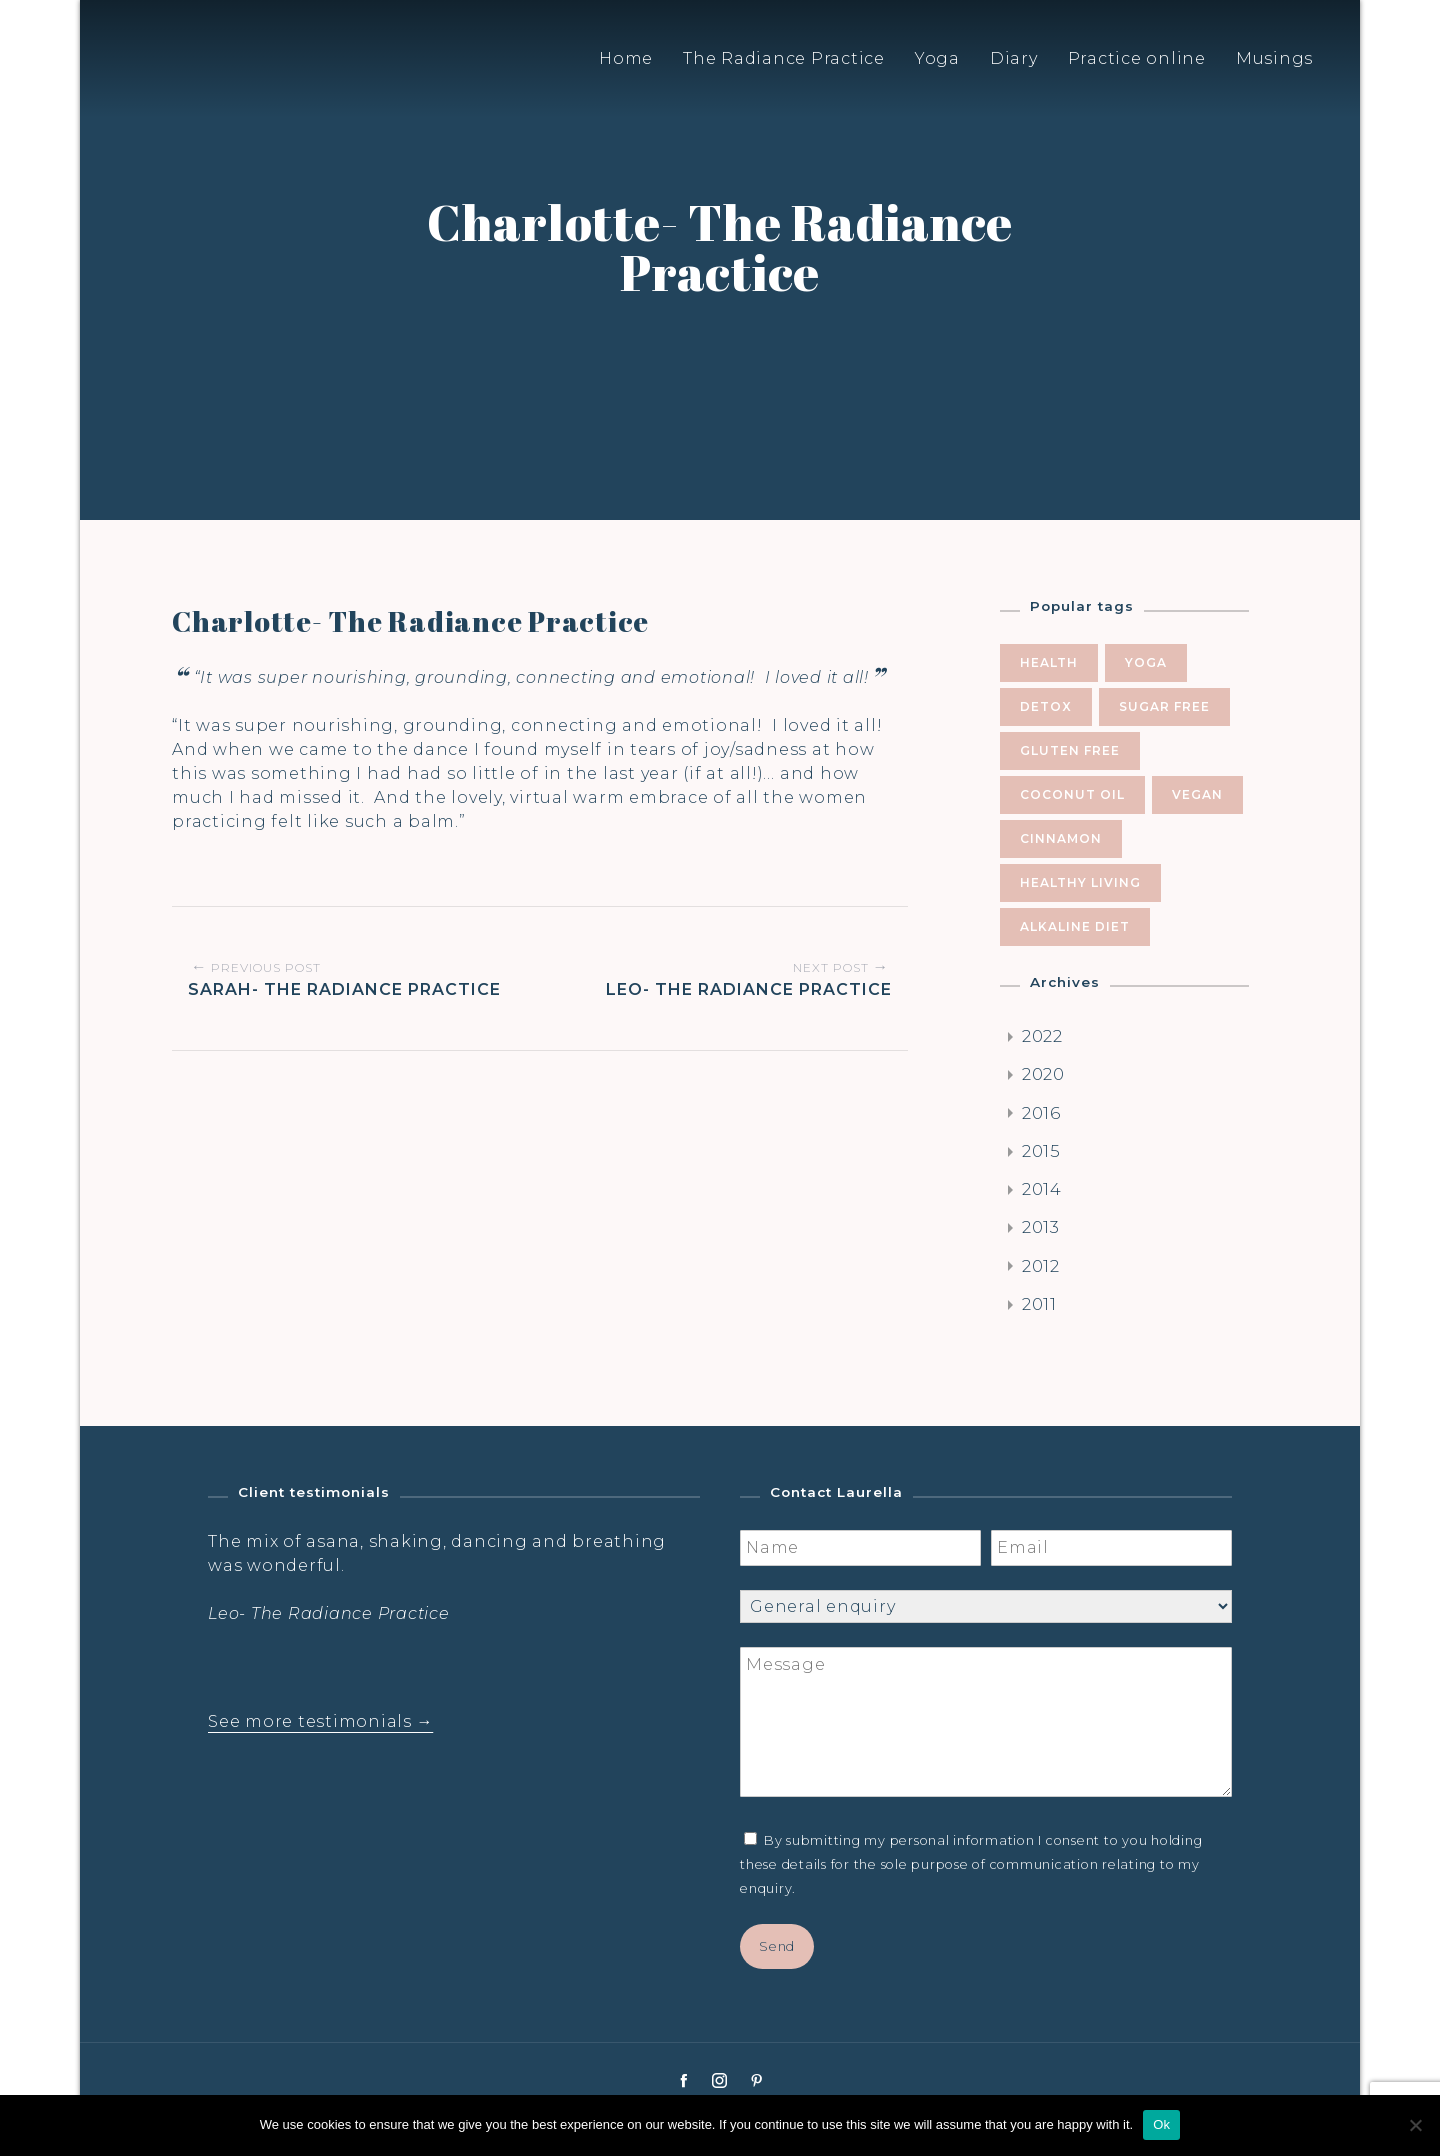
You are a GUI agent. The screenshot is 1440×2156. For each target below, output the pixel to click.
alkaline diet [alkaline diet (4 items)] (1075, 926)
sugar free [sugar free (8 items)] (1164, 706)
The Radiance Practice (784, 58)
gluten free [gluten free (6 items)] (1070, 750)
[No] (1415, 2125)
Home (626, 58)
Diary (1014, 58)
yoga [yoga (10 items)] (1146, 662)
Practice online (1137, 58)
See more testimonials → (320, 1721)
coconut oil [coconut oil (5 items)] (1072, 794)
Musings (1274, 58)
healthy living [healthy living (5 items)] (1080, 882)
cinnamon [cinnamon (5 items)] (1061, 838)
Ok (1161, 2124)
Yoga (937, 58)
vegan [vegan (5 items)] (1197, 794)
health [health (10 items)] (1049, 662)
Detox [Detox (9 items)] (1046, 706)
